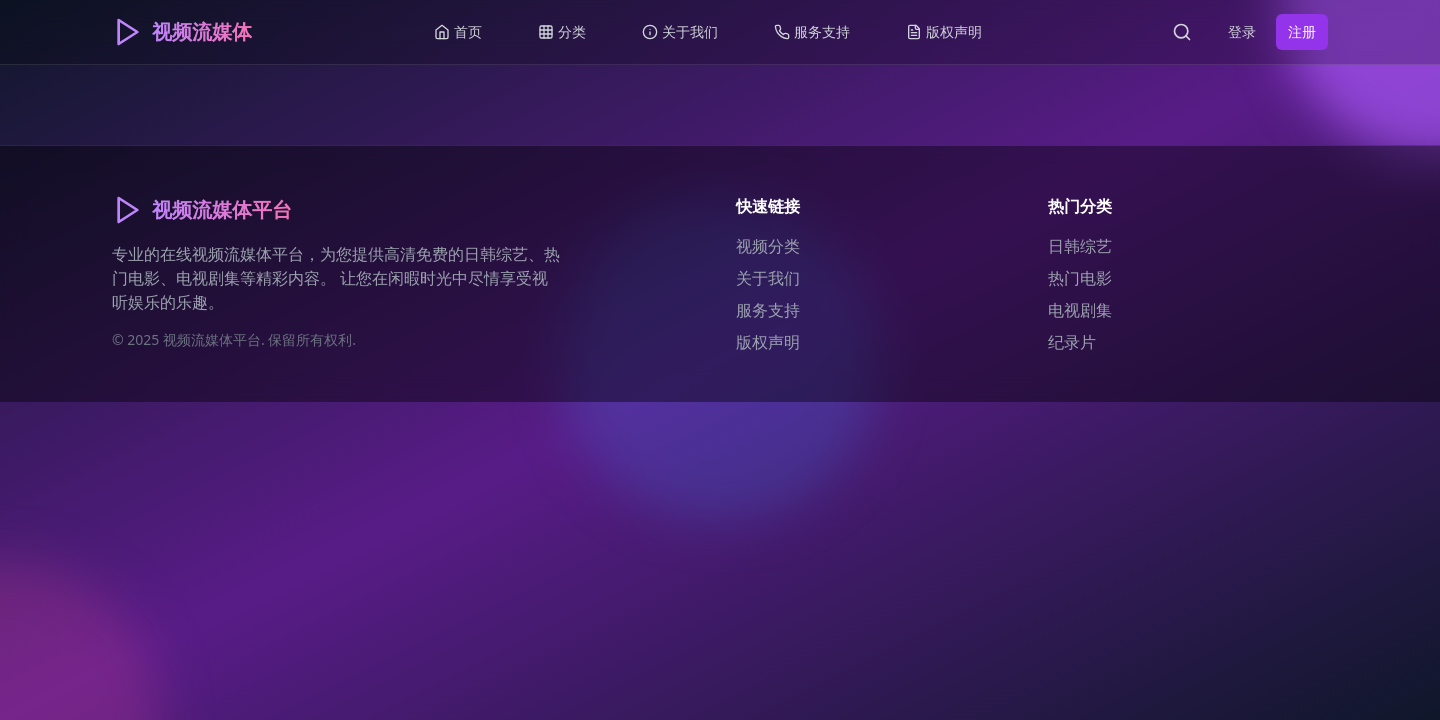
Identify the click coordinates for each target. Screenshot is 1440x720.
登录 (1242, 31)
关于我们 (768, 278)
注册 (1302, 31)
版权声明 (768, 342)
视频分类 (768, 246)
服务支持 (768, 310)
